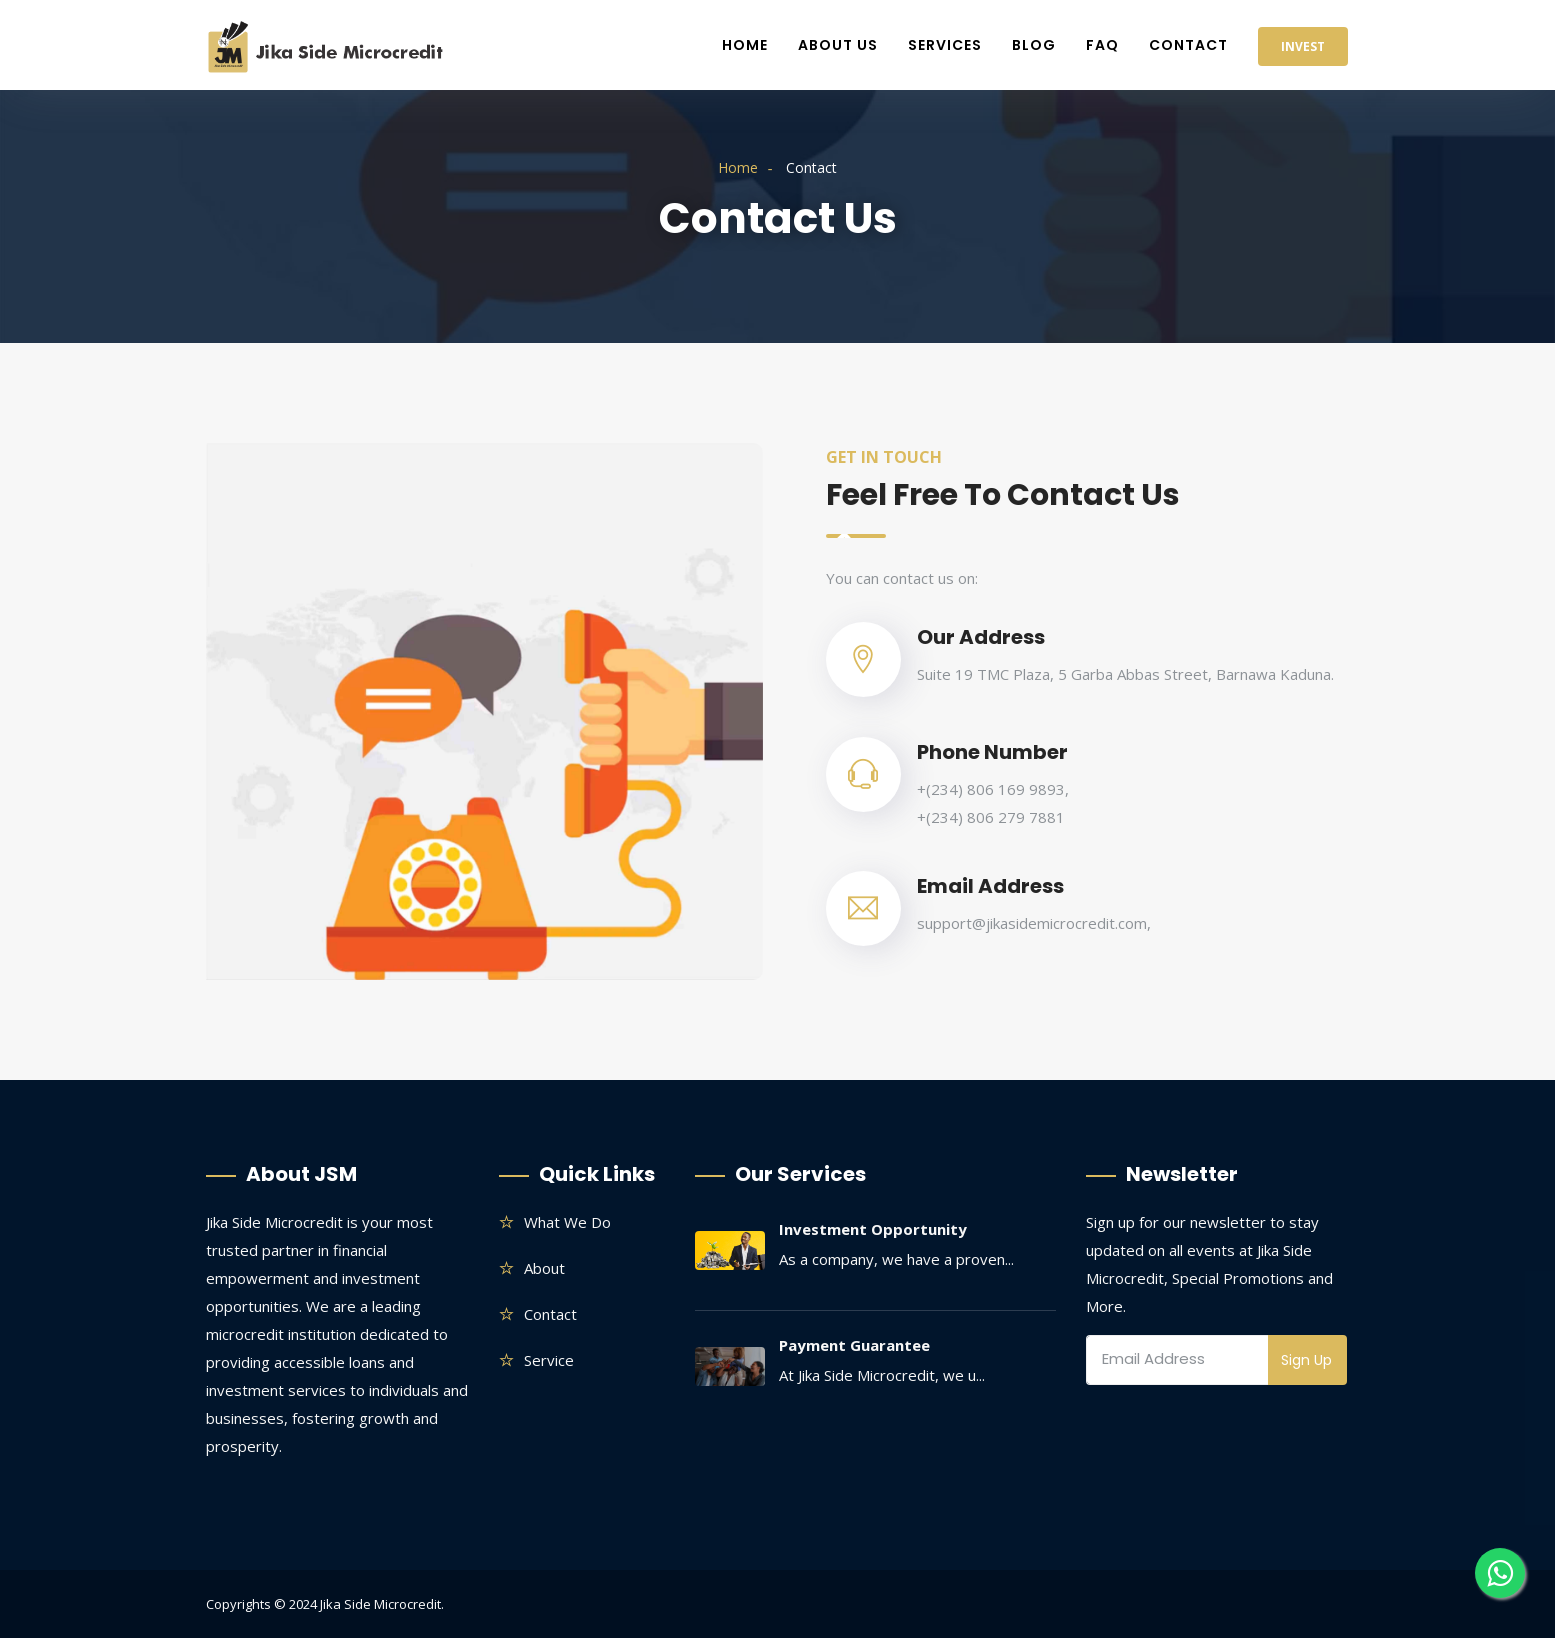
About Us (838, 45)
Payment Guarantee (854, 1345)
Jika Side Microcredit (380, 1604)
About (544, 1268)
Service (549, 1360)
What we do (567, 1222)
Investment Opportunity (873, 1229)
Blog (1034, 45)
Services (945, 45)
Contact (1188, 45)
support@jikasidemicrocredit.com (1032, 923)
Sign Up (1306, 1360)
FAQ (1102, 45)
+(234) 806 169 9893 (991, 789)
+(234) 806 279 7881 (991, 817)
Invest (1303, 46)
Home (745, 45)
